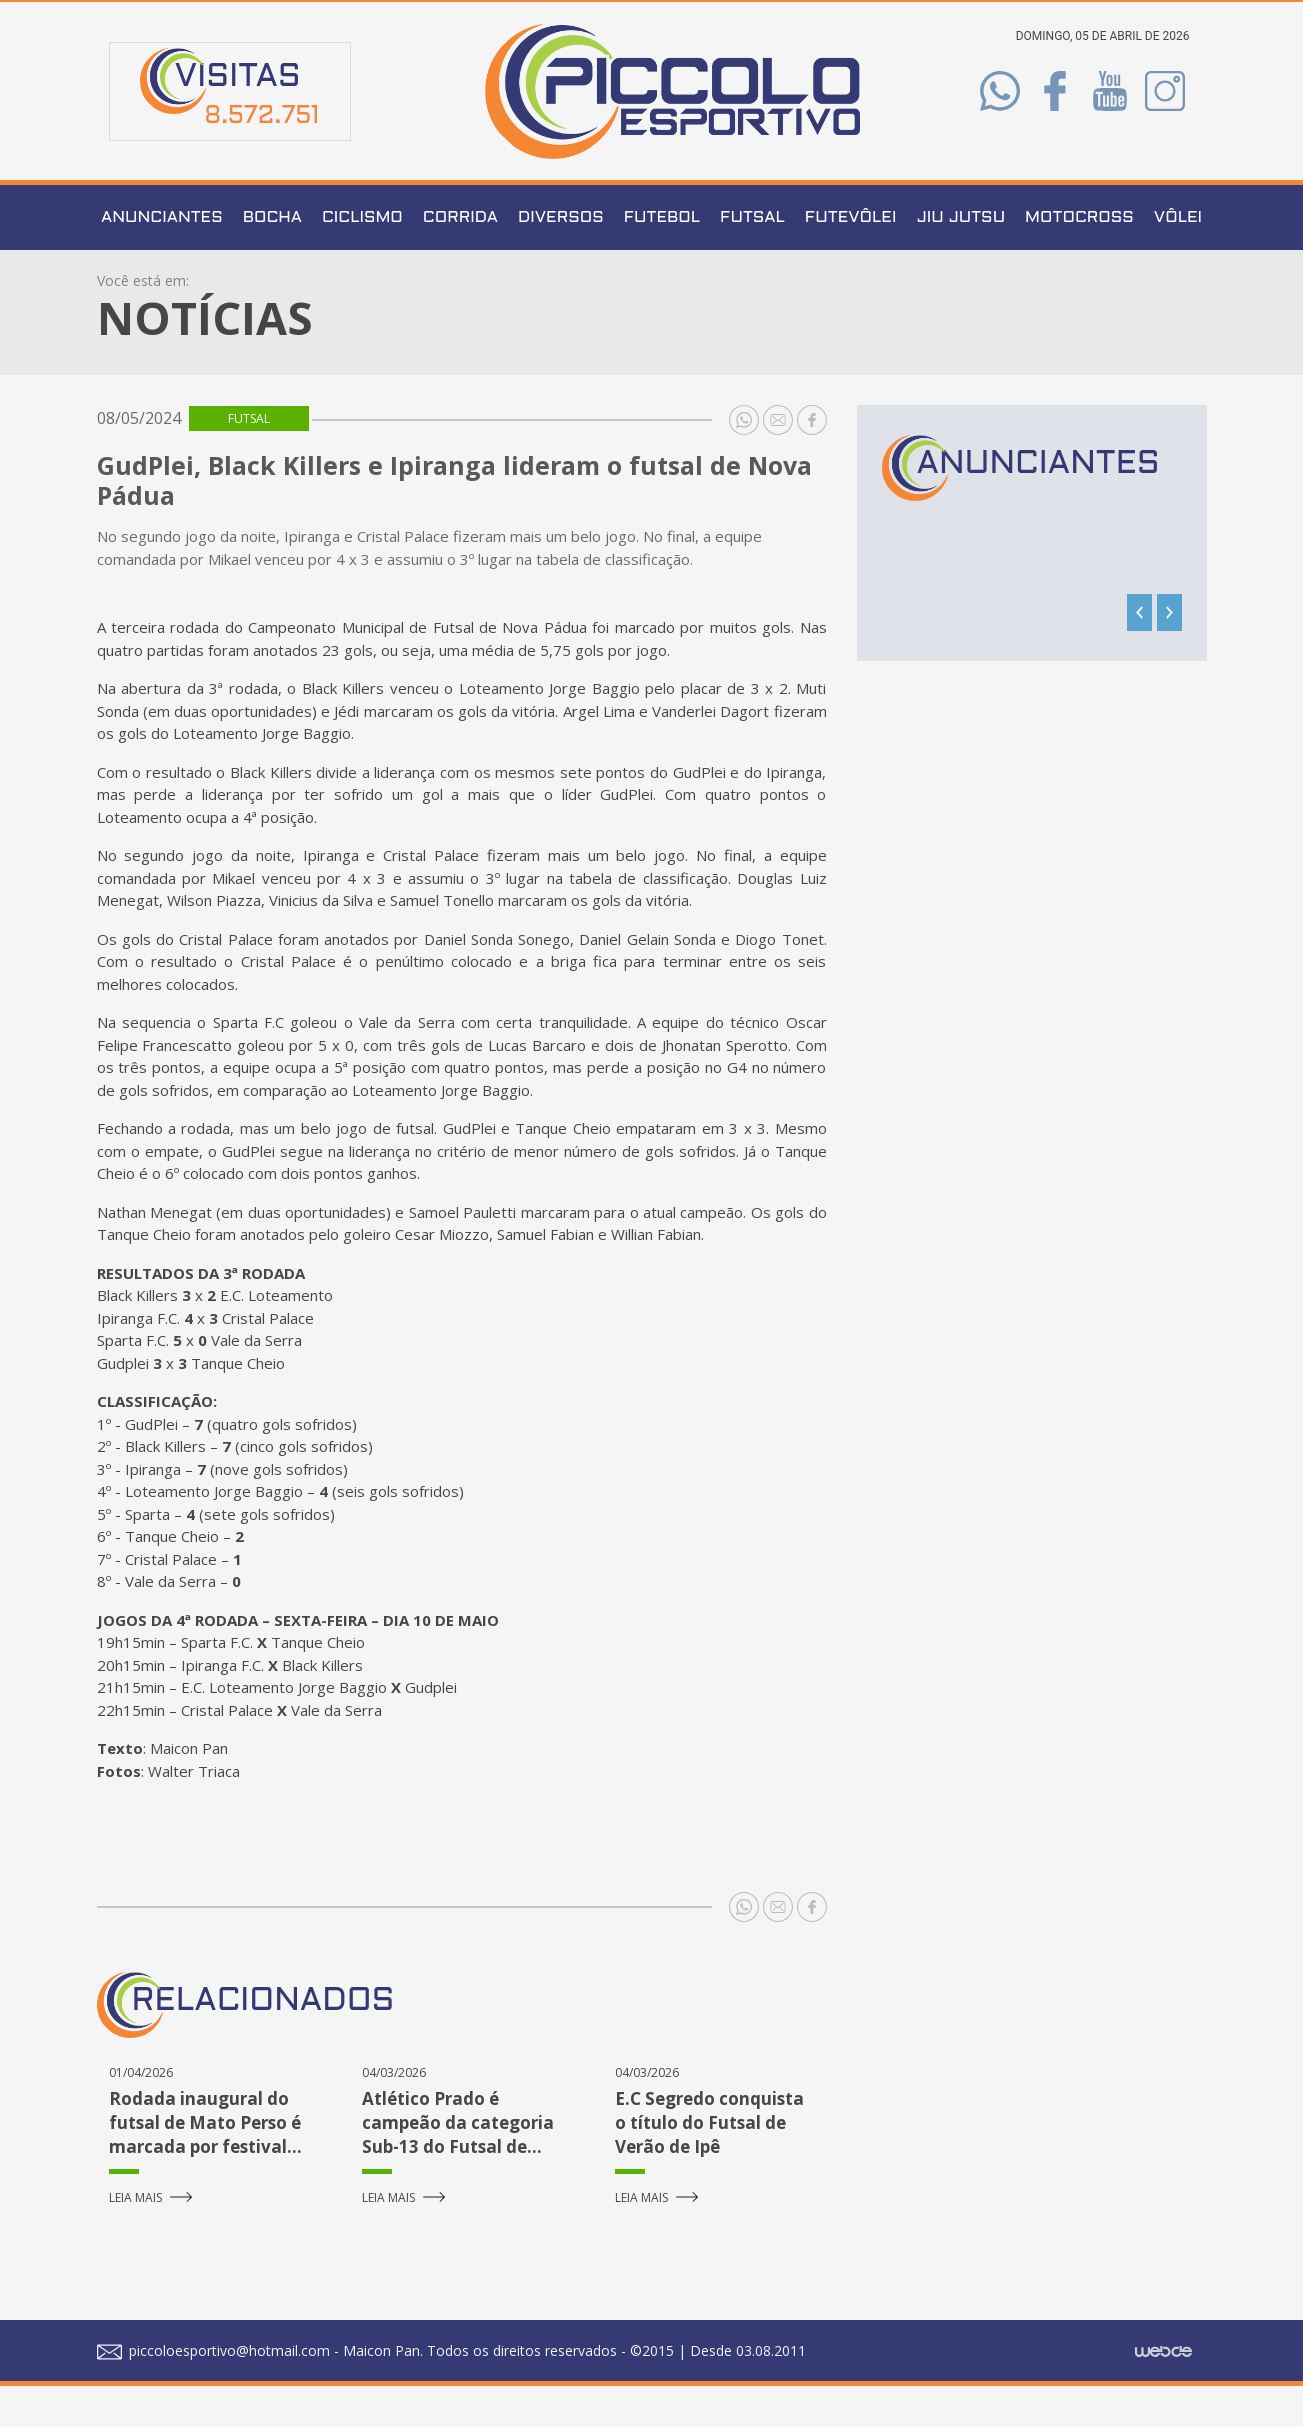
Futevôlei (851, 259)
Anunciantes (162, 259)
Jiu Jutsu (960, 259)
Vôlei (1178, 259)
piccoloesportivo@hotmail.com (213, 2391)
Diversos (561, 259)
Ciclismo (362, 259)
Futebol (662, 259)
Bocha (272, 259)
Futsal (752, 259)
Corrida (460, 259)
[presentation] (1139, 654)
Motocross (1079, 259)
